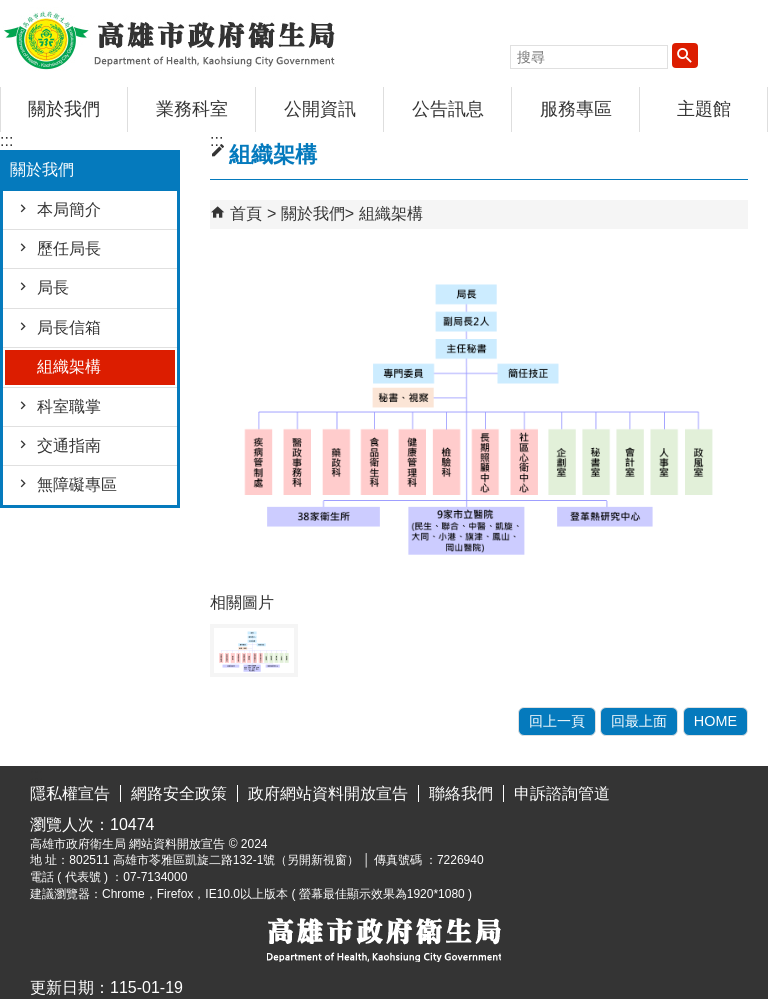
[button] (685, 55)
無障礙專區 (77, 484)
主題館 (704, 109)
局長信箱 (69, 327)
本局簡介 (69, 209)
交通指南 (69, 445)
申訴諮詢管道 (562, 793)
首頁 (246, 213)
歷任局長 (69, 248)
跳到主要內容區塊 (10, 15)
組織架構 (69, 366)
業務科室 (192, 109)
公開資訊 (320, 109)
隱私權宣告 (70, 793)
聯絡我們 (461, 793)
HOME (715, 721)
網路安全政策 (179, 793)
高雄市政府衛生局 (169, 38)
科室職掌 (69, 406)
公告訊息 (448, 109)
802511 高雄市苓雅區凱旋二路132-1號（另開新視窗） (214, 860)
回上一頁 (557, 721)
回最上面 (639, 721)
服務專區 (576, 109)
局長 (53, 287)
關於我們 (64, 109)
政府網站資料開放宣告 (328, 793)
